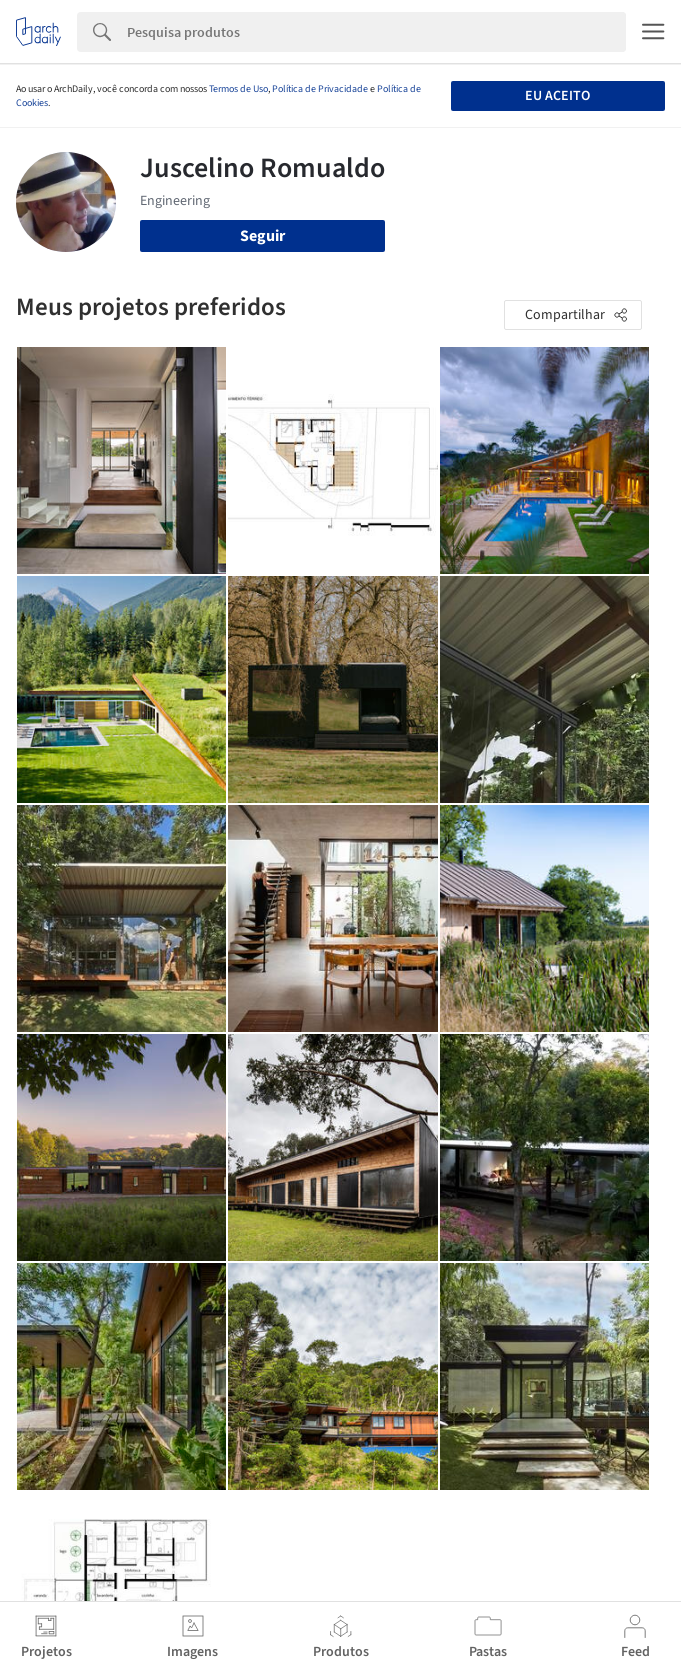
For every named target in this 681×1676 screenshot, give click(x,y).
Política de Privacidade (320, 89)
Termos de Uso (238, 89)
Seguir (262, 236)
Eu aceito (557, 96)
